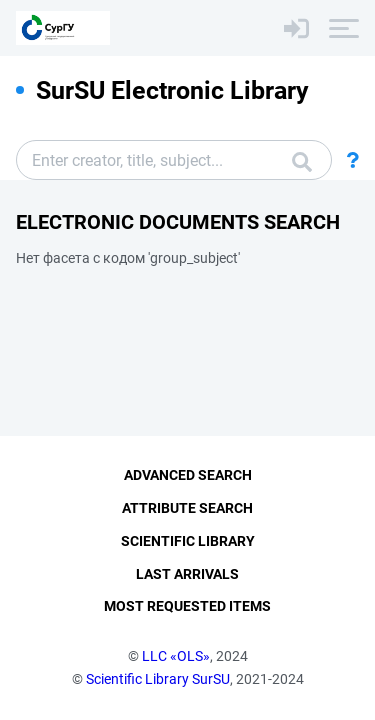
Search (302, 162)
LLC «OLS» (176, 656)
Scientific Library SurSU (158, 679)
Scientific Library (188, 541)
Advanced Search (188, 475)
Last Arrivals (187, 574)
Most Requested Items (187, 606)
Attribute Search (187, 508)
